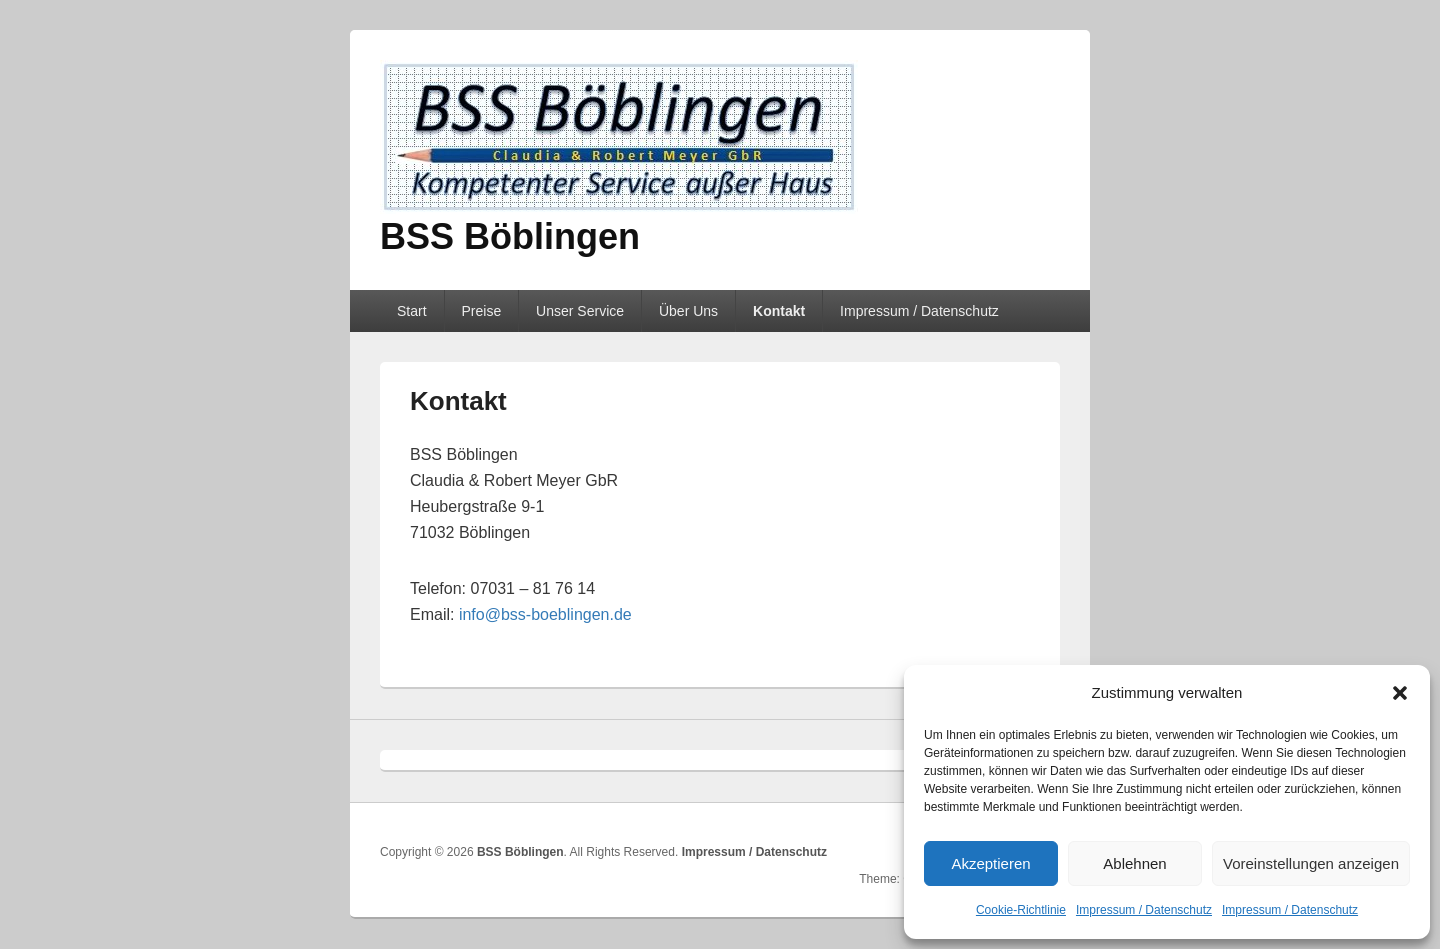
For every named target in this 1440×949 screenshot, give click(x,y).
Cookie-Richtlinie (1021, 910)
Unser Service (580, 311)
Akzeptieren (990, 863)
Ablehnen (1134, 863)
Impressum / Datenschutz (1144, 910)
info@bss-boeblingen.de (545, 614)
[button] (1400, 693)
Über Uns (688, 311)
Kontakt (779, 311)
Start (412, 311)
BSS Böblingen (510, 236)
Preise (481, 311)
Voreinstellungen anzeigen (1311, 863)
